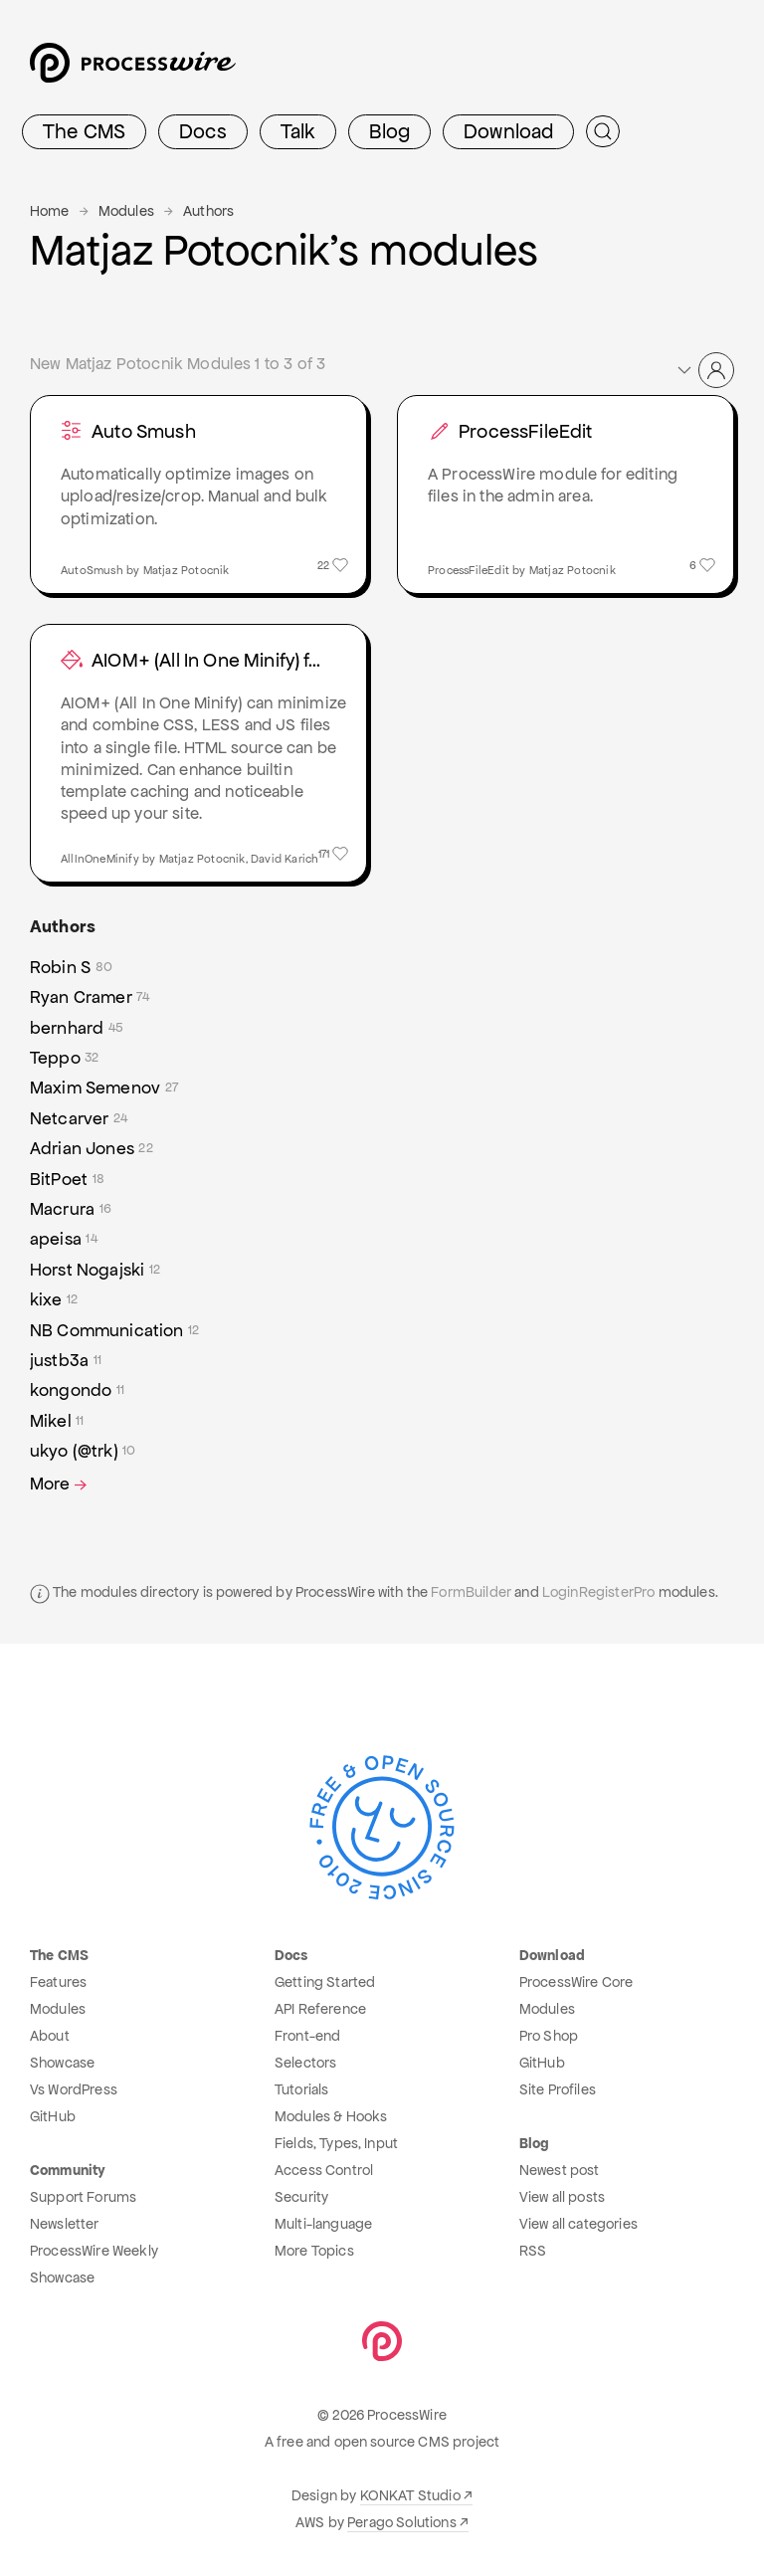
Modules (126, 211)
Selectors (305, 2063)
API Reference (320, 2009)
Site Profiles (557, 2089)
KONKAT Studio (410, 2495)
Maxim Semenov (104, 1087)
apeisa (63, 1239)
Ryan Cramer (90, 997)
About (50, 2036)
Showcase (62, 2063)
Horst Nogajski (95, 1270)
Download (508, 131)
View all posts (562, 2197)
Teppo (64, 1058)
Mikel (57, 1421)
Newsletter (64, 2224)
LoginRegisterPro (599, 1592)
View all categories (578, 2224)
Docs (203, 131)
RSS (532, 2251)
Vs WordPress (73, 2089)
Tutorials (301, 2089)
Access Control (324, 2170)
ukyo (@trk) (83, 1451)
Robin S (71, 967)
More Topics (314, 2251)
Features (58, 1982)
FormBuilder (471, 1592)
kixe (54, 1299)
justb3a (65, 1360)
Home (50, 211)
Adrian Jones (91, 1148)
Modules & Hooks (331, 2116)
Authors (208, 211)
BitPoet (67, 1179)
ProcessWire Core (576, 1982)
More (60, 1484)
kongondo (77, 1390)
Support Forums (83, 2197)
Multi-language (323, 2224)
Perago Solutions (402, 2522)
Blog (389, 131)
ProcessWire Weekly (94, 2251)
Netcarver (78, 1118)
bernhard (76, 1028)
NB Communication (114, 1330)
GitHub (53, 2116)
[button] (704, 370)
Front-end (307, 2036)
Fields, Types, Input (336, 2143)
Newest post (559, 2170)
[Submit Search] (603, 131)
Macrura (70, 1209)
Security (301, 2197)
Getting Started (325, 1982)
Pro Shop (548, 2036)
